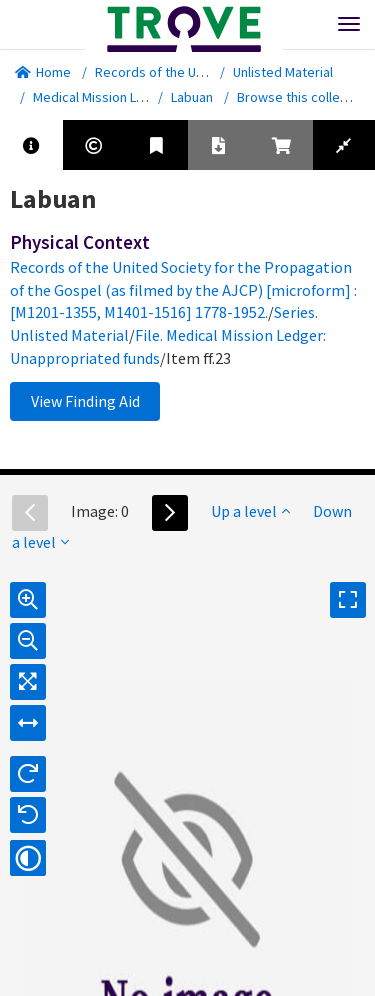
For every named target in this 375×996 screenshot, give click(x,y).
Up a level (250, 511)
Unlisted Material (283, 72)
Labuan (192, 97)
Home (43, 72)
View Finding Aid (85, 401)
